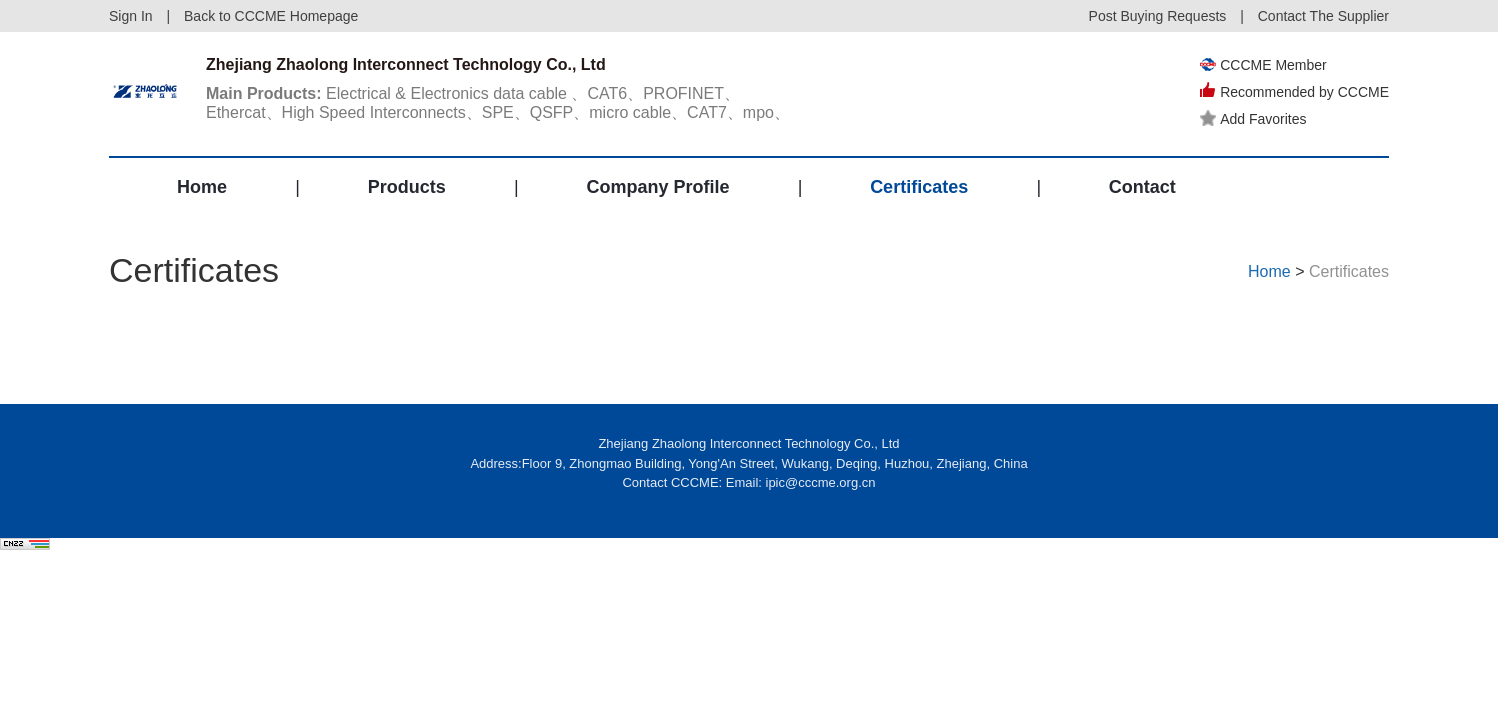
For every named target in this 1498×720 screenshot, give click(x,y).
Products (407, 187)
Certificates (919, 187)
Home (202, 187)
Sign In (131, 16)
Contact (1142, 187)
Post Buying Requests (1158, 16)
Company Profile (657, 187)
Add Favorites (1253, 119)
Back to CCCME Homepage (271, 16)
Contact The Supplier (1323, 16)
